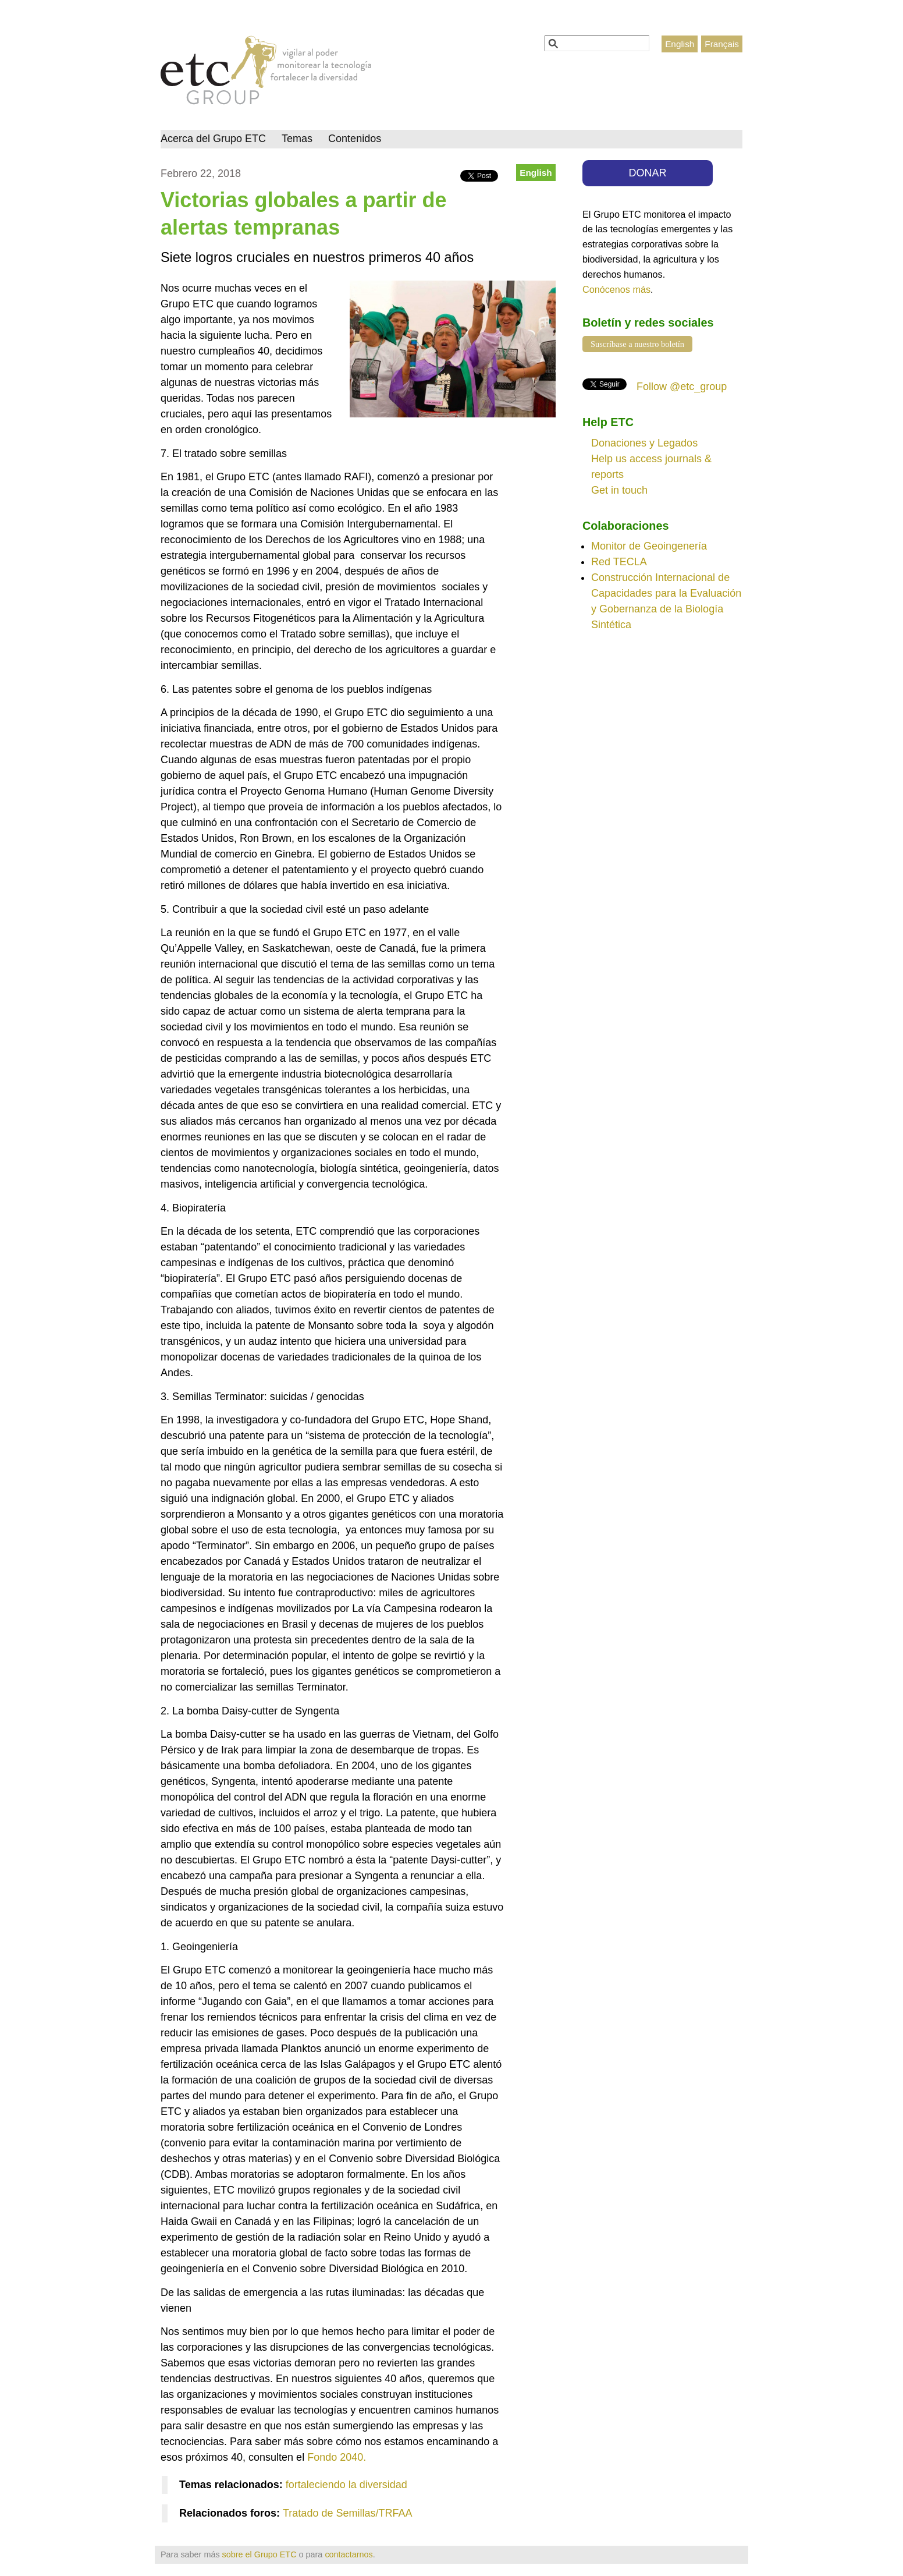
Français (722, 44)
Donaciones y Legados (644, 443)
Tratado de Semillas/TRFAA (347, 2513)
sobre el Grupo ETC (259, 2554)
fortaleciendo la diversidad (346, 2484)
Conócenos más (616, 289)
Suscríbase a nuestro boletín (637, 344)
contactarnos (348, 2554)
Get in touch (619, 490)
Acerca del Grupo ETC (213, 138)
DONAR (648, 173)
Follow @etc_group (682, 386)
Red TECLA (619, 562)
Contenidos (354, 138)
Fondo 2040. (336, 2457)
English (679, 44)
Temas (297, 138)
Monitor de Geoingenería (649, 546)
